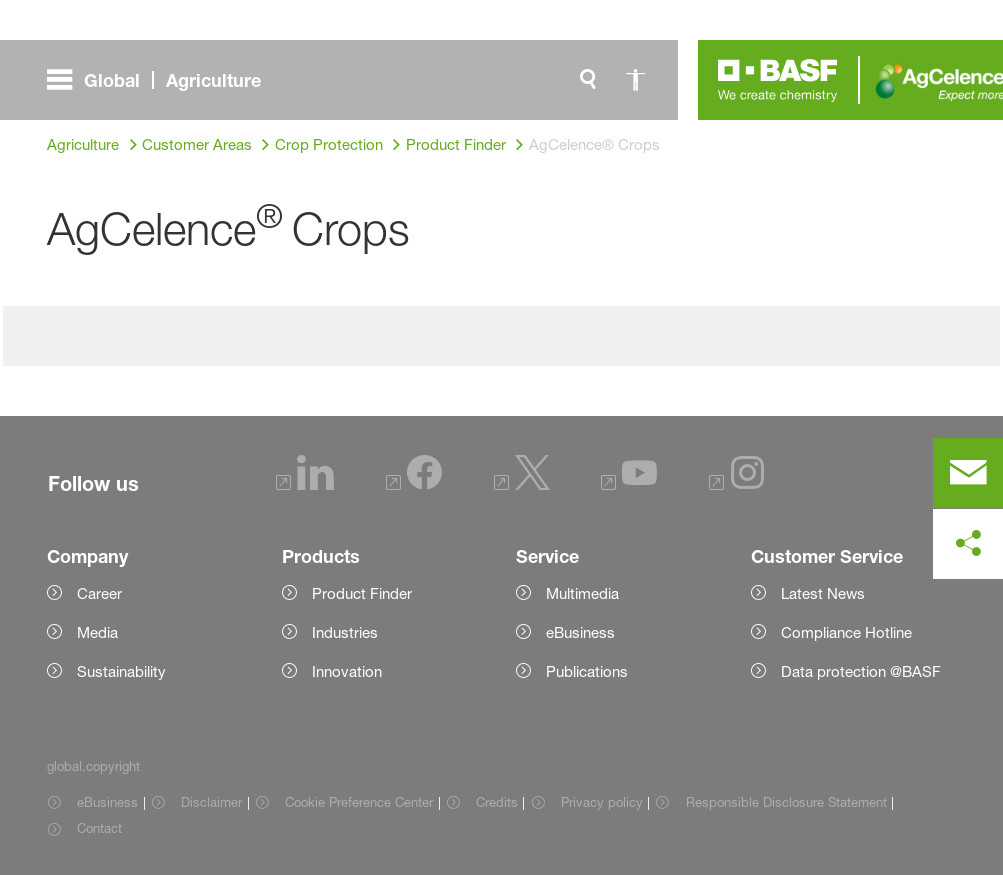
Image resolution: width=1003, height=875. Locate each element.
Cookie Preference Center (359, 802)
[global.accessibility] (636, 80)
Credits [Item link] (497, 802)
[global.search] (588, 80)
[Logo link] (778, 80)
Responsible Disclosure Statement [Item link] (786, 802)
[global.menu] (162, 80)
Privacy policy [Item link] (602, 802)
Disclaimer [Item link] (211, 802)
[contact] (968, 473)
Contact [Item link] (99, 828)
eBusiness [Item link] (107, 802)
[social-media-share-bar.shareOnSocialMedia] (968, 544)
